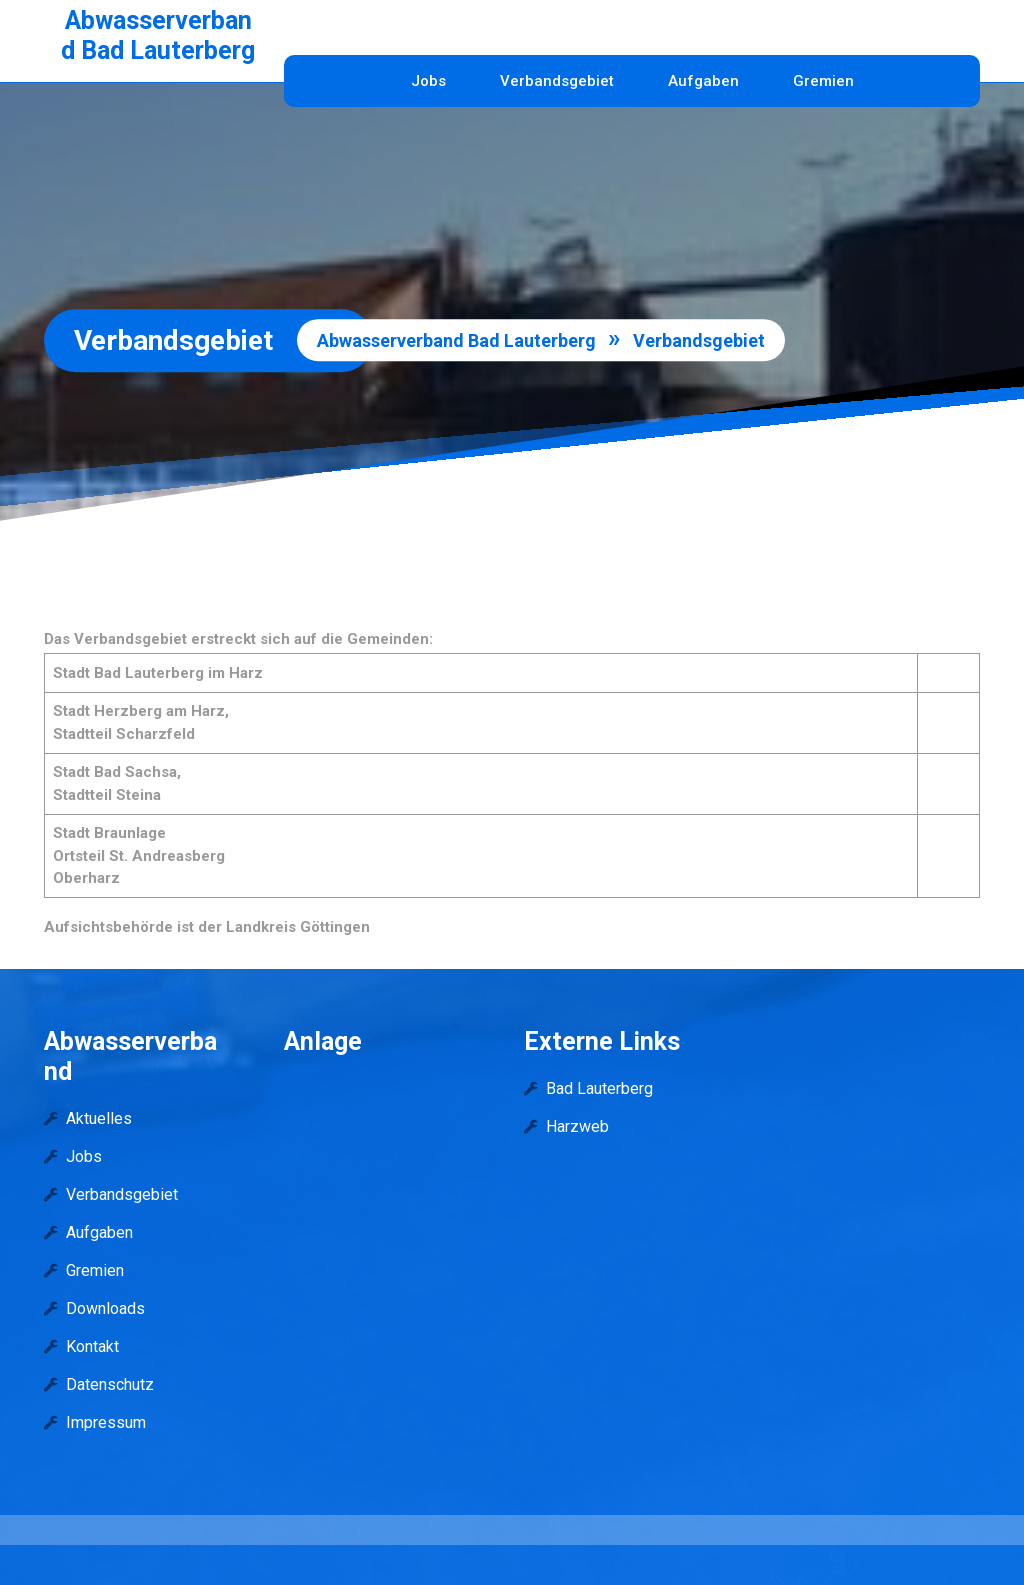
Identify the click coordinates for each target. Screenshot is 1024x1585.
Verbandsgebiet (557, 81)
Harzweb (577, 1126)
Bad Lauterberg (599, 1088)
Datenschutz (110, 1384)
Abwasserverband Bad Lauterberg (158, 35)
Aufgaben (703, 81)
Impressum (106, 1422)
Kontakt (92, 1346)
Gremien (823, 81)
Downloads (105, 1308)
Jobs (428, 81)
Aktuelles (99, 1118)
